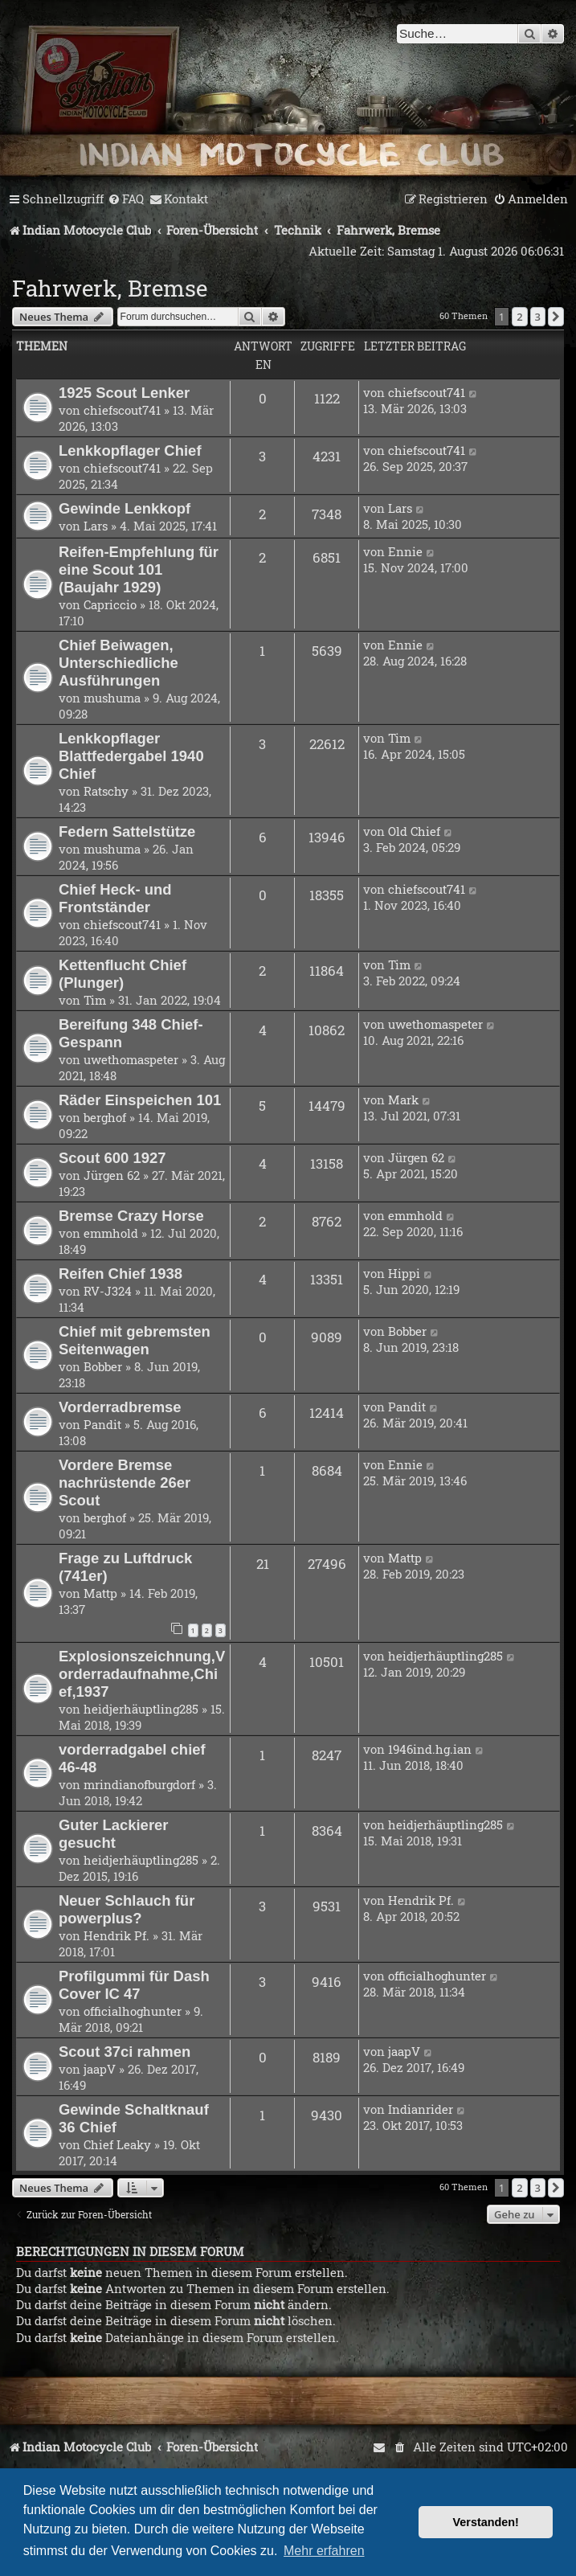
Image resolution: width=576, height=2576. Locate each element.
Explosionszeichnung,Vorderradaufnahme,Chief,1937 (142, 1674)
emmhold (111, 1233)
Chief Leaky (117, 2144)
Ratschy (106, 791)
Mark (403, 1099)
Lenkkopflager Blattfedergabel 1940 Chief (131, 756)
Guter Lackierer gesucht (114, 1833)
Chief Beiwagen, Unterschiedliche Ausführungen (118, 663)
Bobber (103, 1366)
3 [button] (538, 316)
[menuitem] (126, 199)
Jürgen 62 (112, 1175)
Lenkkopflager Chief (130, 450)
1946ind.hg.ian (430, 1749)
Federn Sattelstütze (127, 831)
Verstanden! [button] (486, 2522)
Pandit (102, 1424)
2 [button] (519, 316)
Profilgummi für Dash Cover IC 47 (134, 1985)
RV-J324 (108, 1291)
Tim (399, 738)
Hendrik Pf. (116, 1935)
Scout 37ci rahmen (124, 2051)
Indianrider (420, 2109)
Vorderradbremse (120, 1407)
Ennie (405, 551)
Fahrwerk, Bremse (109, 288)
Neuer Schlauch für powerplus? (126, 1909)
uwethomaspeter (131, 1059)
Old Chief (414, 831)
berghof (105, 1117)
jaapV (100, 2069)
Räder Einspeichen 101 (140, 1099)
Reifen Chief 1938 (120, 1273)
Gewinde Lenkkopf (124, 508)
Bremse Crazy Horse (131, 1215)
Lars (96, 526)
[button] (556, 316)
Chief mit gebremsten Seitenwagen (134, 1340)
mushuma (112, 698)
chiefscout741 (122, 410)
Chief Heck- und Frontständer (115, 898)
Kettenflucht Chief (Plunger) (122, 973)
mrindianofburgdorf (139, 1784)
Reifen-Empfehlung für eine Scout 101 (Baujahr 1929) (139, 569)
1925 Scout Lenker (124, 392)
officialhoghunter (133, 2011)
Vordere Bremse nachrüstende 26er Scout (124, 1482)
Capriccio (110, 604)
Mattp (100, 1593)
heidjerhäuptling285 (141, 1709)
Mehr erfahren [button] (324, 2551)
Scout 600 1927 (112, 1157)
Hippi (404, 1273)
